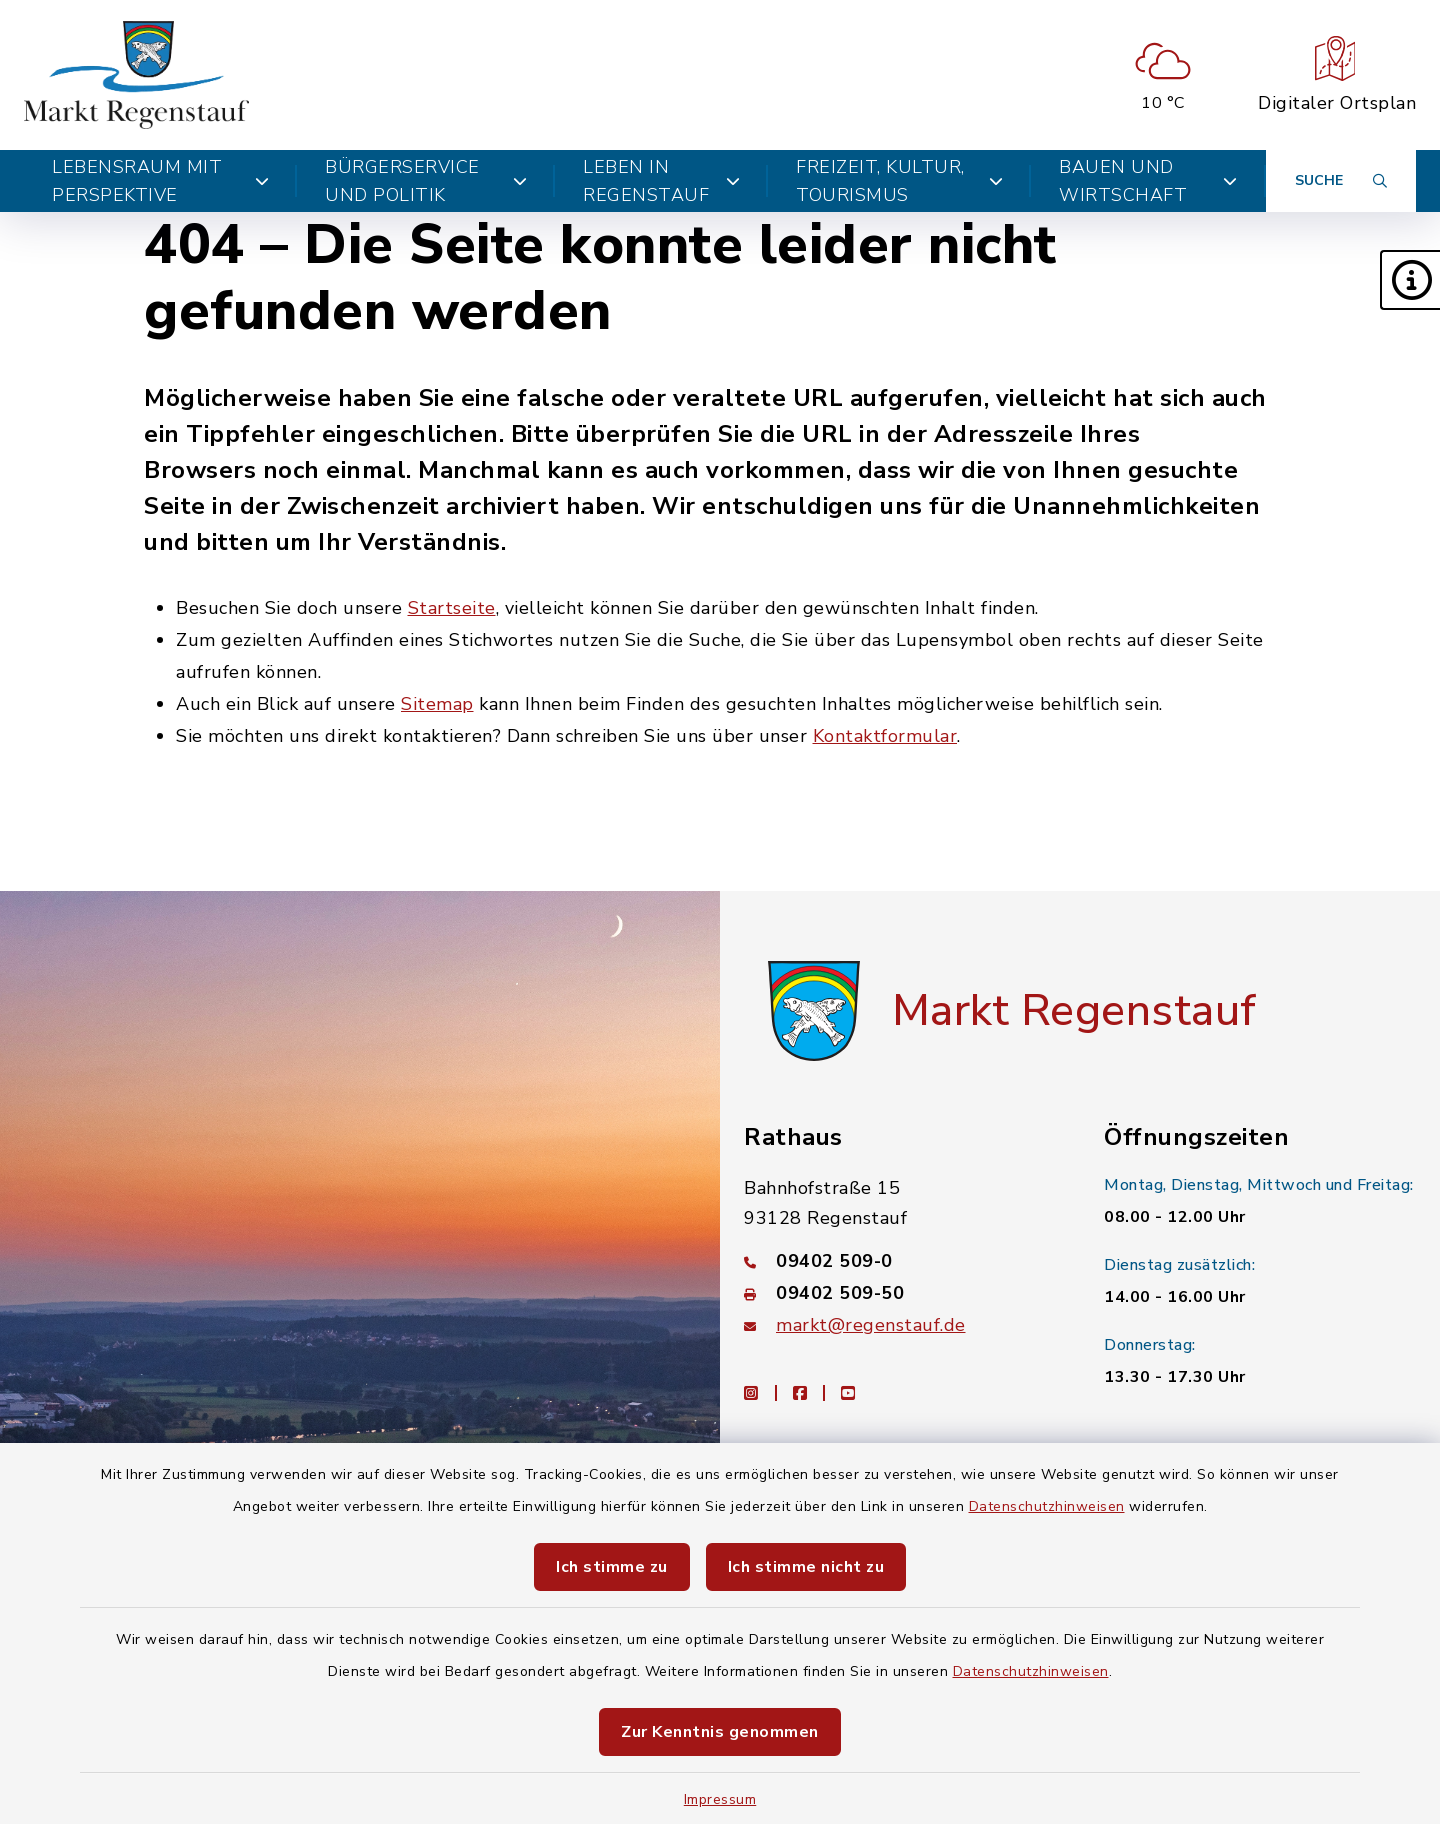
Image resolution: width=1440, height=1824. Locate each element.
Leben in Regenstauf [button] (661, 181)
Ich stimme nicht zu (806, 1567)
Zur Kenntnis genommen (720, 1732)
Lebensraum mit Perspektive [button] (160, 181)
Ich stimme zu (612, 1567)
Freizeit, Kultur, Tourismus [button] (899, 181)
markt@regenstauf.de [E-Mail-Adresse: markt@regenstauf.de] (871, 1325)
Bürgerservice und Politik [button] (426, 181)
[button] (1410, 280)
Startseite (452, 608)
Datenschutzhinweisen (1047, 1506)
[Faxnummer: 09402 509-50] (900, 1293)
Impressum (720, 1799)
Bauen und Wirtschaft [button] (1148, 181)
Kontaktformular (885, 736)
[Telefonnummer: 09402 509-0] (900, 1261)
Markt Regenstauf (1074, 1011)
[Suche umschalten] (1341, 181)
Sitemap (437, 704)
